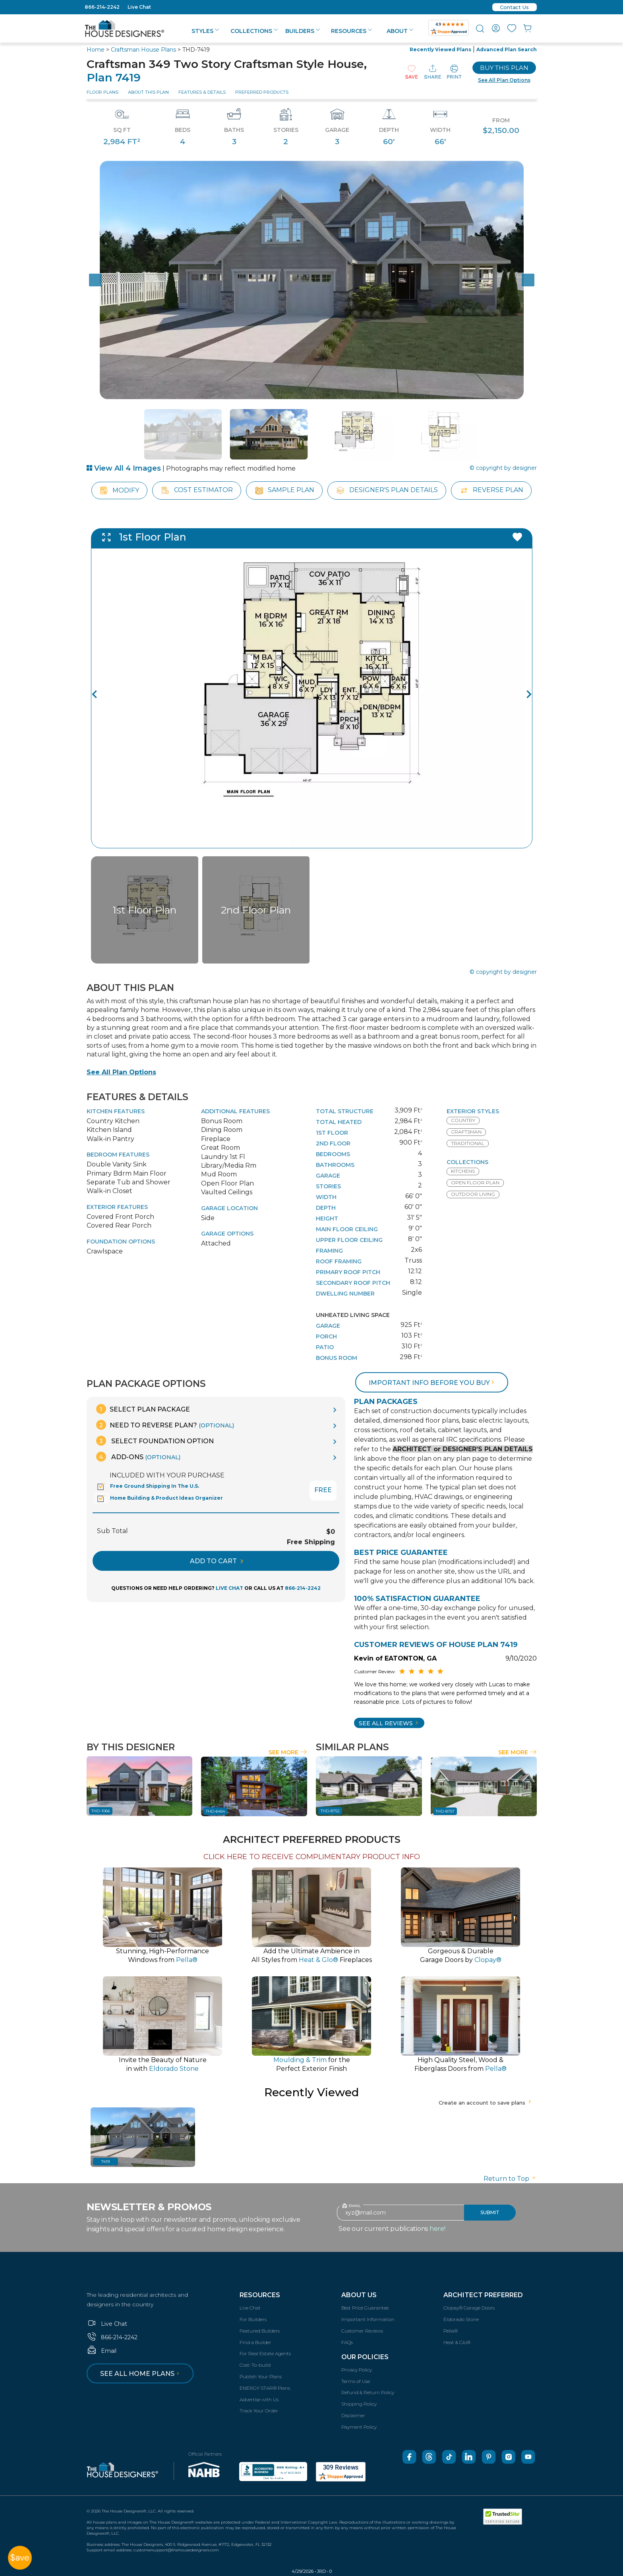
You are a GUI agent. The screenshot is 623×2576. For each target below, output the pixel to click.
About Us (359, 2295)
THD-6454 (215, 1811)
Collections (254, 31)
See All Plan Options (121, 1072)
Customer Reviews (362, 2331)
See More (288, 1752)
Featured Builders (260, 2331)
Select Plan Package (143, 1409)
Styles (205, 31)
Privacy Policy (356, 2370)
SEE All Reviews (389, 1723)
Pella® (450, 2331)
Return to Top (510, 2178)
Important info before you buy (432, 1382)
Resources (351, 31)
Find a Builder (255, 2342)
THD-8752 (330, 1810)
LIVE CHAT (229, 1588)
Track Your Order (259, 2411)
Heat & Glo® (456, 2342)
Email (101, 2350)
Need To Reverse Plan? (165, 1425)
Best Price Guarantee (365, 2308)
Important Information (368, 2319)
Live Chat (139, 7)
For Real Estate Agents (265, 2353)
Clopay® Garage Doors (469, 2308)
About (400, 31)
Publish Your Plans (261, 2376)
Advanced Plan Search (506, 49)
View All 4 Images (124, 468)
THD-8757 (445, 1811)
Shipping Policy (359, 2404)
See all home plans (141, 2373)
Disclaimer (353, 2415)
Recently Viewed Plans (440, 49)
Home (95, 49)
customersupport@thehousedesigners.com (176, 2550)
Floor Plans (102, 92)
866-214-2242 (102, 7)
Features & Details (202, 92)
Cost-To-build (255, 2365)
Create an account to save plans (486, 2102)
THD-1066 (100, 1810)
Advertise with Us (259, 2399)
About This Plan (148, 92)
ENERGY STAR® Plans (265, 2388)
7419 (105, 2161)
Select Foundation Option (155, 1441)
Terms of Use (355, 2381)
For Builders (253, 2319)
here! (437, 2228)
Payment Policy (359, 2427)
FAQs (347, 2342)
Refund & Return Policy (367, 2392)
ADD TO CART (216, 1561)
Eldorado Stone (461, 2319)
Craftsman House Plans (143, 49)
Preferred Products (261, 92)
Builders (302, 31)
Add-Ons (138, 1457)
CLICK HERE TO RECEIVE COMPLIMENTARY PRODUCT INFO (311, 1856)
